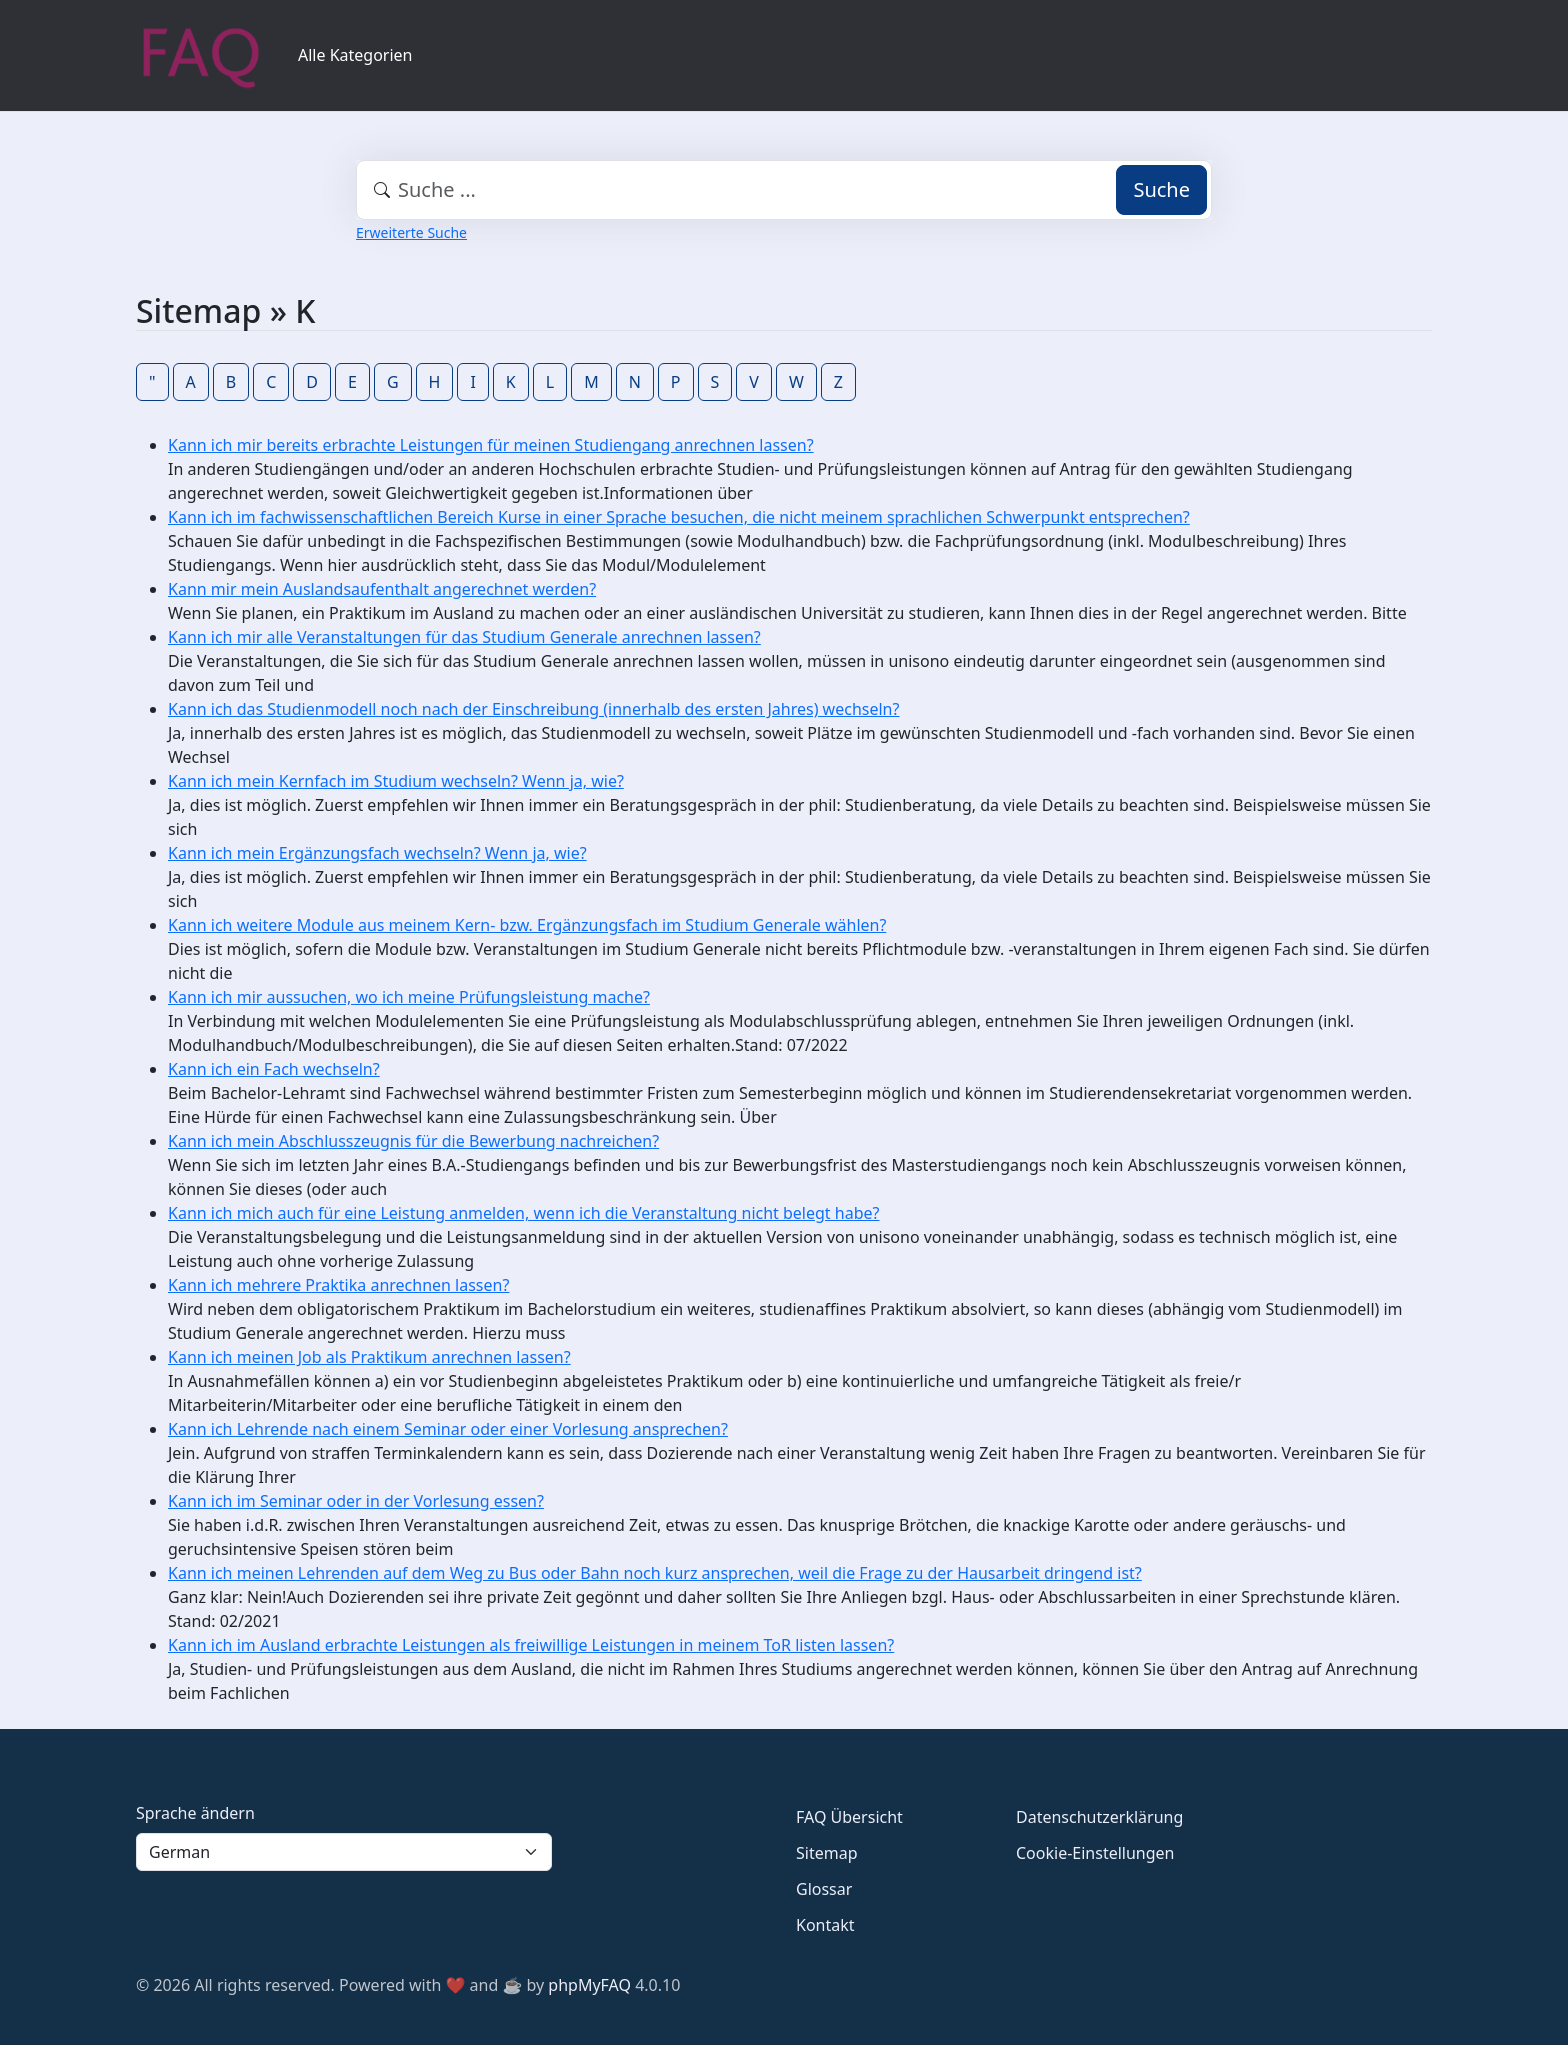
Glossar (824, 1889)
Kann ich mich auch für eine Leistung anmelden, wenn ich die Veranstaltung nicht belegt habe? (523, 1213)
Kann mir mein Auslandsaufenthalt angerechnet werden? (382, 589)
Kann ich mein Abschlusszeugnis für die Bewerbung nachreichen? (413, 1141)
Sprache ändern (195, 1813)
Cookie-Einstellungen (1095, 1853)
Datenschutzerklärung (1099, 1817)
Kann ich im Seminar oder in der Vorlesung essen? (356, 1501)
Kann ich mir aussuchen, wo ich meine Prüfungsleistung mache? (409, 997)
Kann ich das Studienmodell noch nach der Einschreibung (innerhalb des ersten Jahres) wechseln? (533, 709)
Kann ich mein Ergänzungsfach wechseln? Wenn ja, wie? (377, 853)
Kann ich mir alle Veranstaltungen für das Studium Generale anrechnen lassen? (464, 637)
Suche (1161, 189)
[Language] (344, 1852)
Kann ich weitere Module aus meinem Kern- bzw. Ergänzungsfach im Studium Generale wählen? (527, 925)
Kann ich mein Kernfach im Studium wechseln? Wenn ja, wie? (396, 781)
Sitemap (827, 1853)
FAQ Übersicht (849, 1817)
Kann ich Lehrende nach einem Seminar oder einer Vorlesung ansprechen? (448, 1429)
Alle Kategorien (355, 55)
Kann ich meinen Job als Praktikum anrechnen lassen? (369, 1357)
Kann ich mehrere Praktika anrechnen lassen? (338, 1285)
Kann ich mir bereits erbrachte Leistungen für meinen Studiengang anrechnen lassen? (491, 445)
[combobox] (784, 190)
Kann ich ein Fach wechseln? (274, 1069)
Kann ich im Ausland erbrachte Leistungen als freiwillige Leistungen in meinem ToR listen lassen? (531, 1645)
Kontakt (825, 1925)
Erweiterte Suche (411, 232)
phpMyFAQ (589, 1985)
